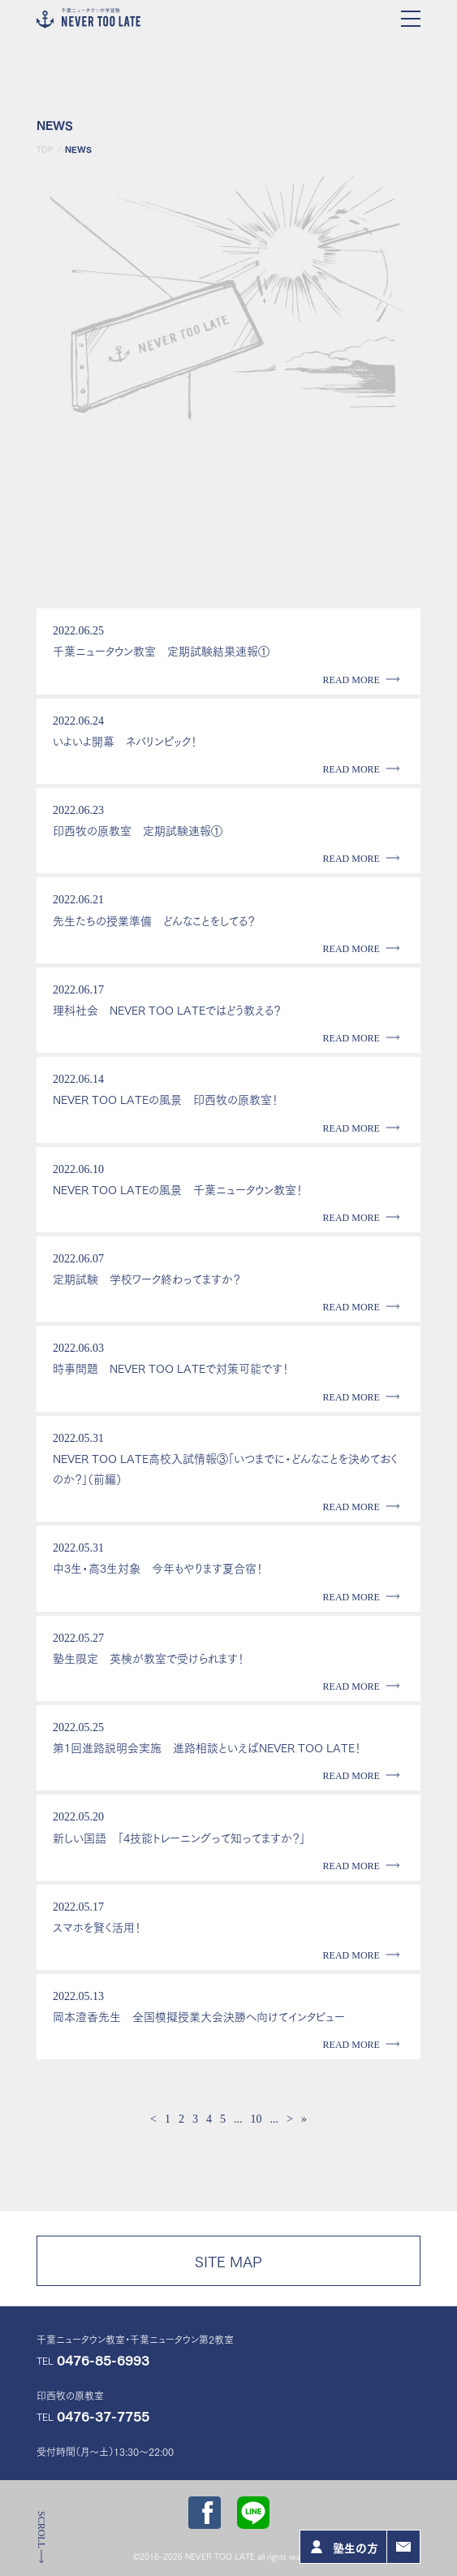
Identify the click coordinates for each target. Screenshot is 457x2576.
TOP (45, 149)
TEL (93, 2360)
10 (256, 2119)
